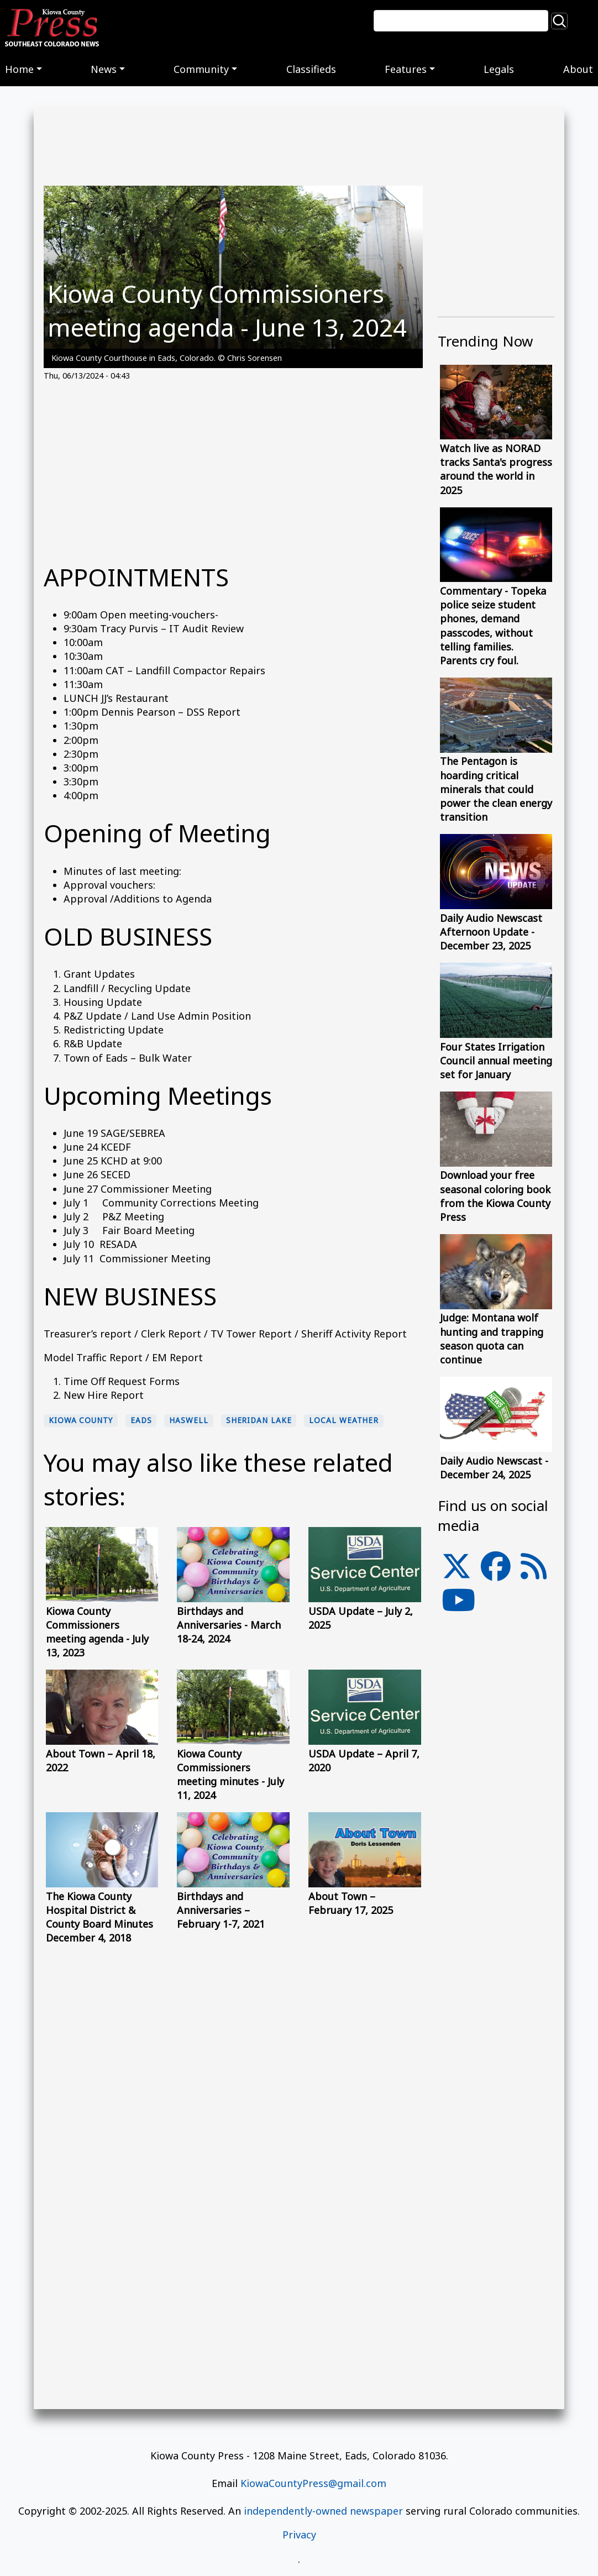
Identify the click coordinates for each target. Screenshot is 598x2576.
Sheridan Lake (259, 1420)
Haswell (188, 1420)
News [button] (104, 69)
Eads (141, 1420)
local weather (344, 1420)
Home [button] (19, 69)
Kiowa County (81, 1420)
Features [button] (406, 69)
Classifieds (311, 69)
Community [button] (201, 69)
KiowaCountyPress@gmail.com (313, 2483)
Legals (499, 69)
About (578, 69)
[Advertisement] (233, 469)
